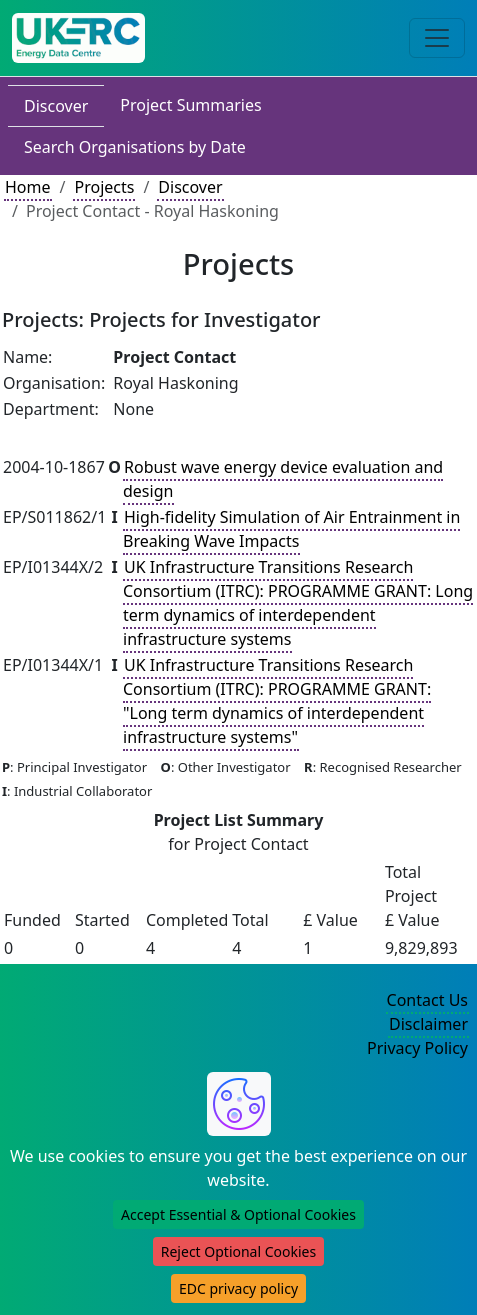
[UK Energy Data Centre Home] (78, 38)
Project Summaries (190, 105)
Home (28, 187)
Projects (104, 187)
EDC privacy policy (238, 1288)
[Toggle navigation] (437, 38)
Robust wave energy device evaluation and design (283, 479)
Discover (56, 106)
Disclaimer (428, 1024)
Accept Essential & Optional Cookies (238, 1214)
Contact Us (427, 1000)
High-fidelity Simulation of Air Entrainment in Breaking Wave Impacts (291, 529)
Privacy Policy (417, 1048)
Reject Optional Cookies (238, 1251)
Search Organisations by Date (135, 147)
